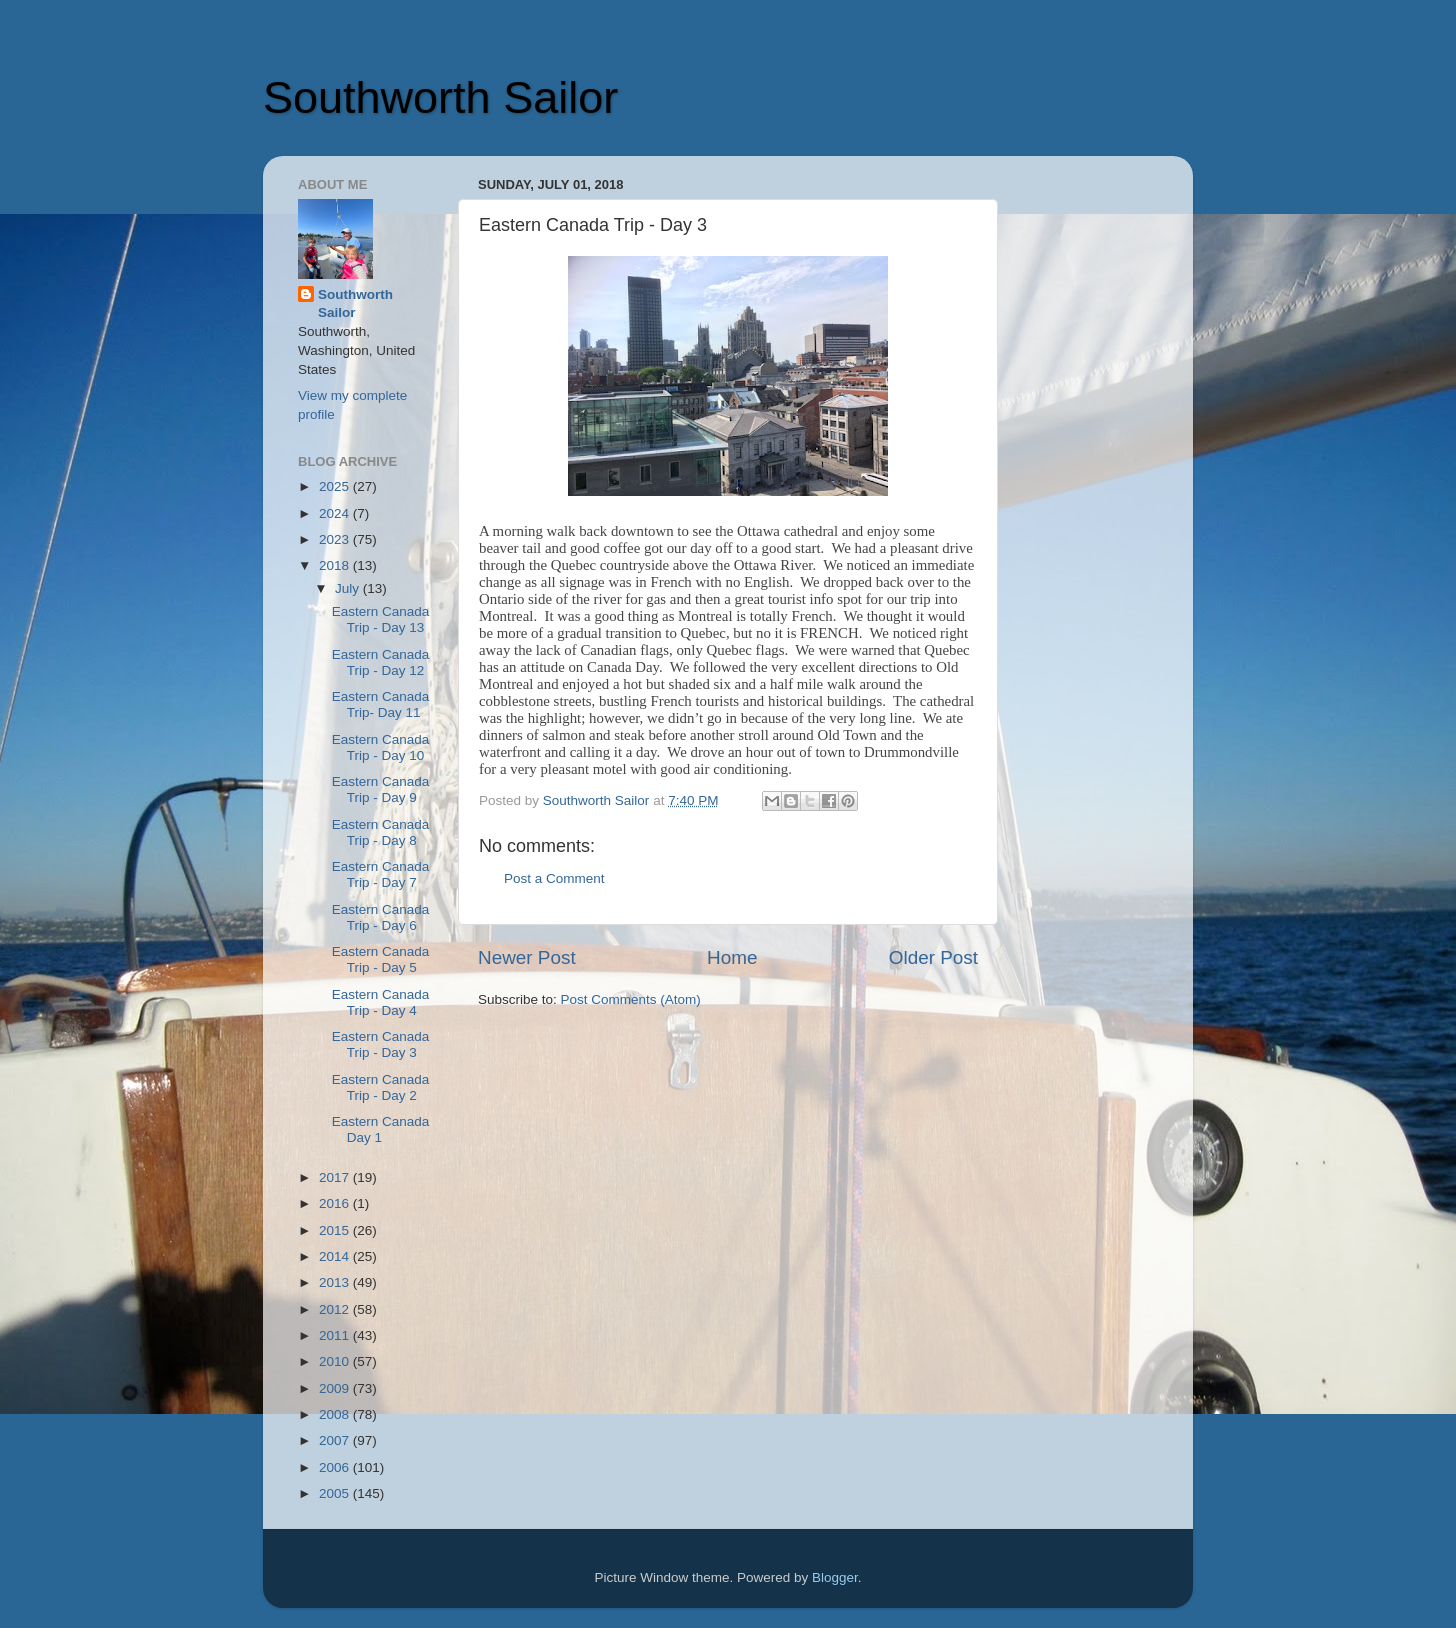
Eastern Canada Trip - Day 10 (381, 747)
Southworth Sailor (440, 97)
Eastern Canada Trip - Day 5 (381, 959)
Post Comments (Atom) (631, 999)
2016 (336, 1203)
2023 (336, 539)
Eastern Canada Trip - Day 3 (381, 1044)
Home (732, 957)
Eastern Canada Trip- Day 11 (381, 704)
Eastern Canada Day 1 (381, 1129)
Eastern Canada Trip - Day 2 (381, 1087)
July (349, 588)
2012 (336, 1309)
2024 (336, 513)
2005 (336, 1493)
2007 (336, 1440)
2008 (336, 1414)
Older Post (933, 957)
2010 (336, 1361)
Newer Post (527, 957)
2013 (336, 1282)
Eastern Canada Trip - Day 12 (381, 662)
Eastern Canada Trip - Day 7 (381, 874)
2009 (336, 1388)
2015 (336, 1230)
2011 (336, 1335)
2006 (336, 1467)
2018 (336, 565)
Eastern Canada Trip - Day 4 (381, 1002)
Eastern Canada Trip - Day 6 (381, 917)
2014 (336, 1256)
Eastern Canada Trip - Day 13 (381, 619)
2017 (336, 1177)
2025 (336, 486)
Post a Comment (554, 878)
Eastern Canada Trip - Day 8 (381, 832)
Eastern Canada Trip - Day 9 (381, 789)
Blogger (835, 1577)
